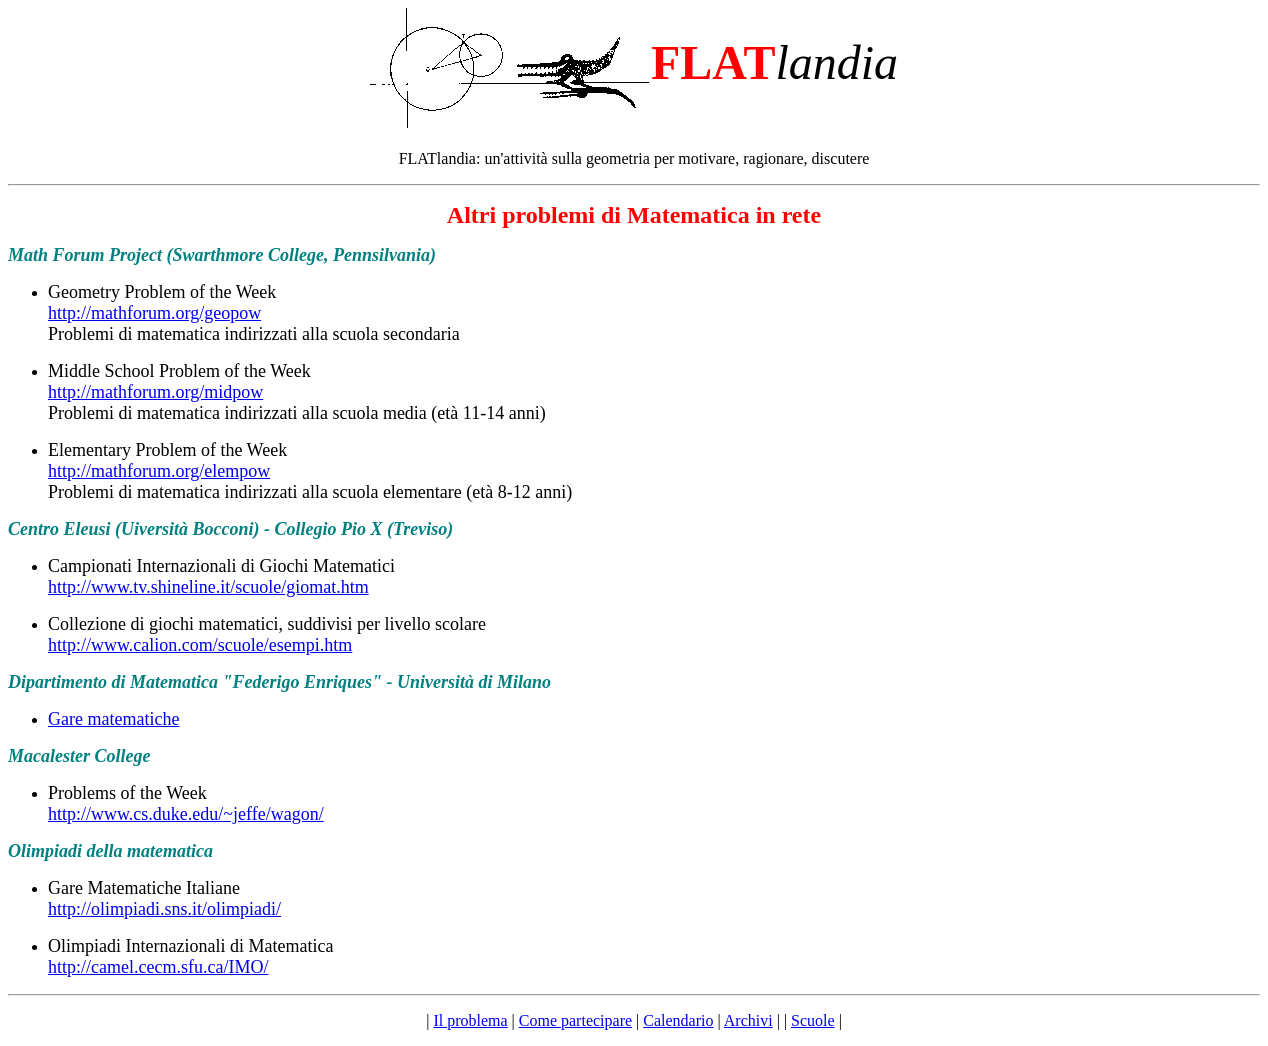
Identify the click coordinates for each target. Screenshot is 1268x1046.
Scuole (813, 1020)
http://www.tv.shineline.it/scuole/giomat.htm (208, 587)
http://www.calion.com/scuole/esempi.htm (200, 645)
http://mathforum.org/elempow (159, 471)
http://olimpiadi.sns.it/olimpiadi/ (164, 909)
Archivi (748, 1020)
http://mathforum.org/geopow (154, 313)
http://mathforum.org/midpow (155, 392)
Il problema (470, 1020)
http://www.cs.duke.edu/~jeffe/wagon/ (186, 814)
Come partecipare (575, 1020)
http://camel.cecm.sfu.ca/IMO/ (158, 967)
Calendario (678, 1020)
